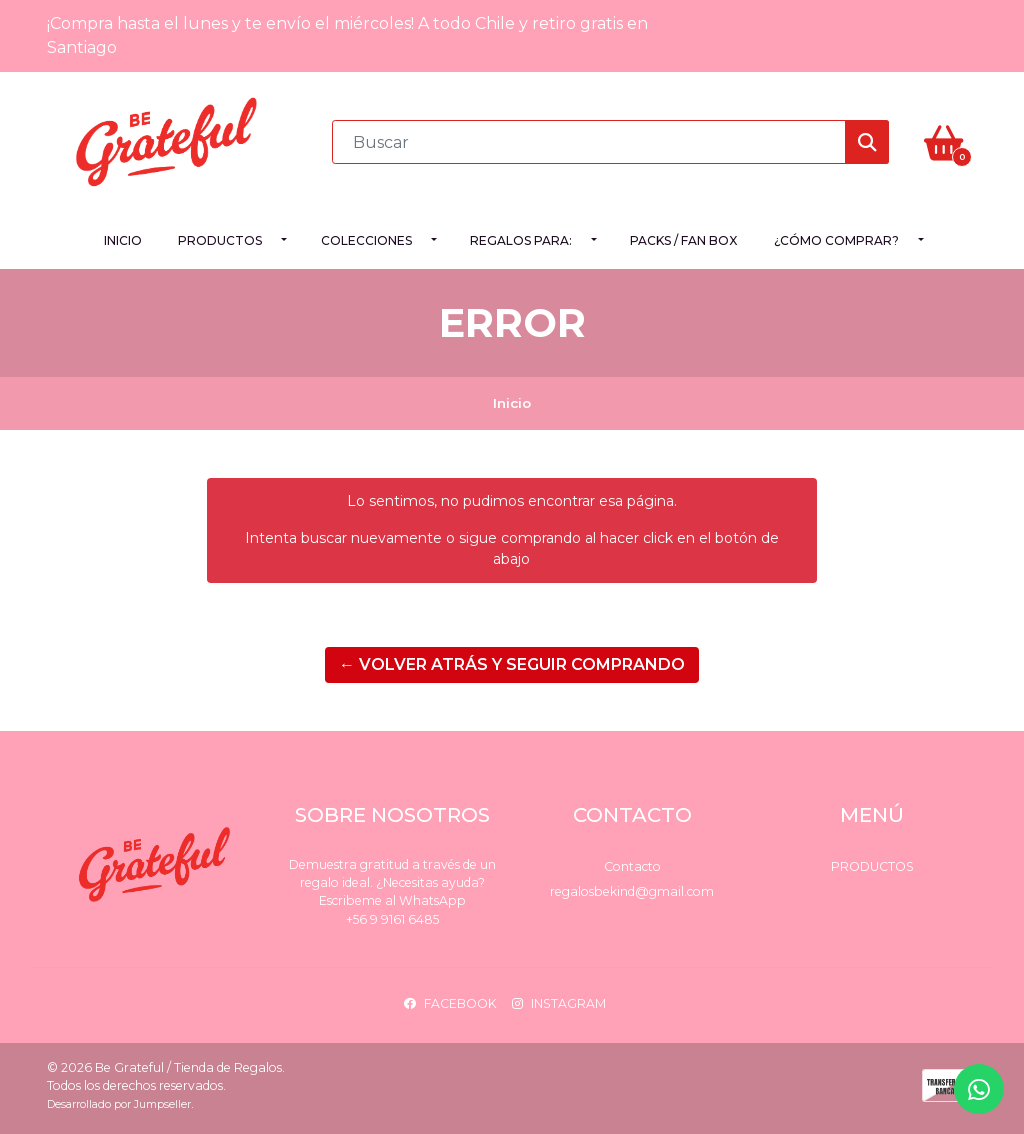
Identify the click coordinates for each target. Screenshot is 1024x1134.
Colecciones (366, 240)
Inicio (123, 240)
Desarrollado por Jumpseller (119, 1104)
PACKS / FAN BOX (683, 240)
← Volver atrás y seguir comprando (512, 664)
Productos (220, 240)
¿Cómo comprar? (836, 240)
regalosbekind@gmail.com (632, 891)
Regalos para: (521, 240)
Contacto (632, 866)
